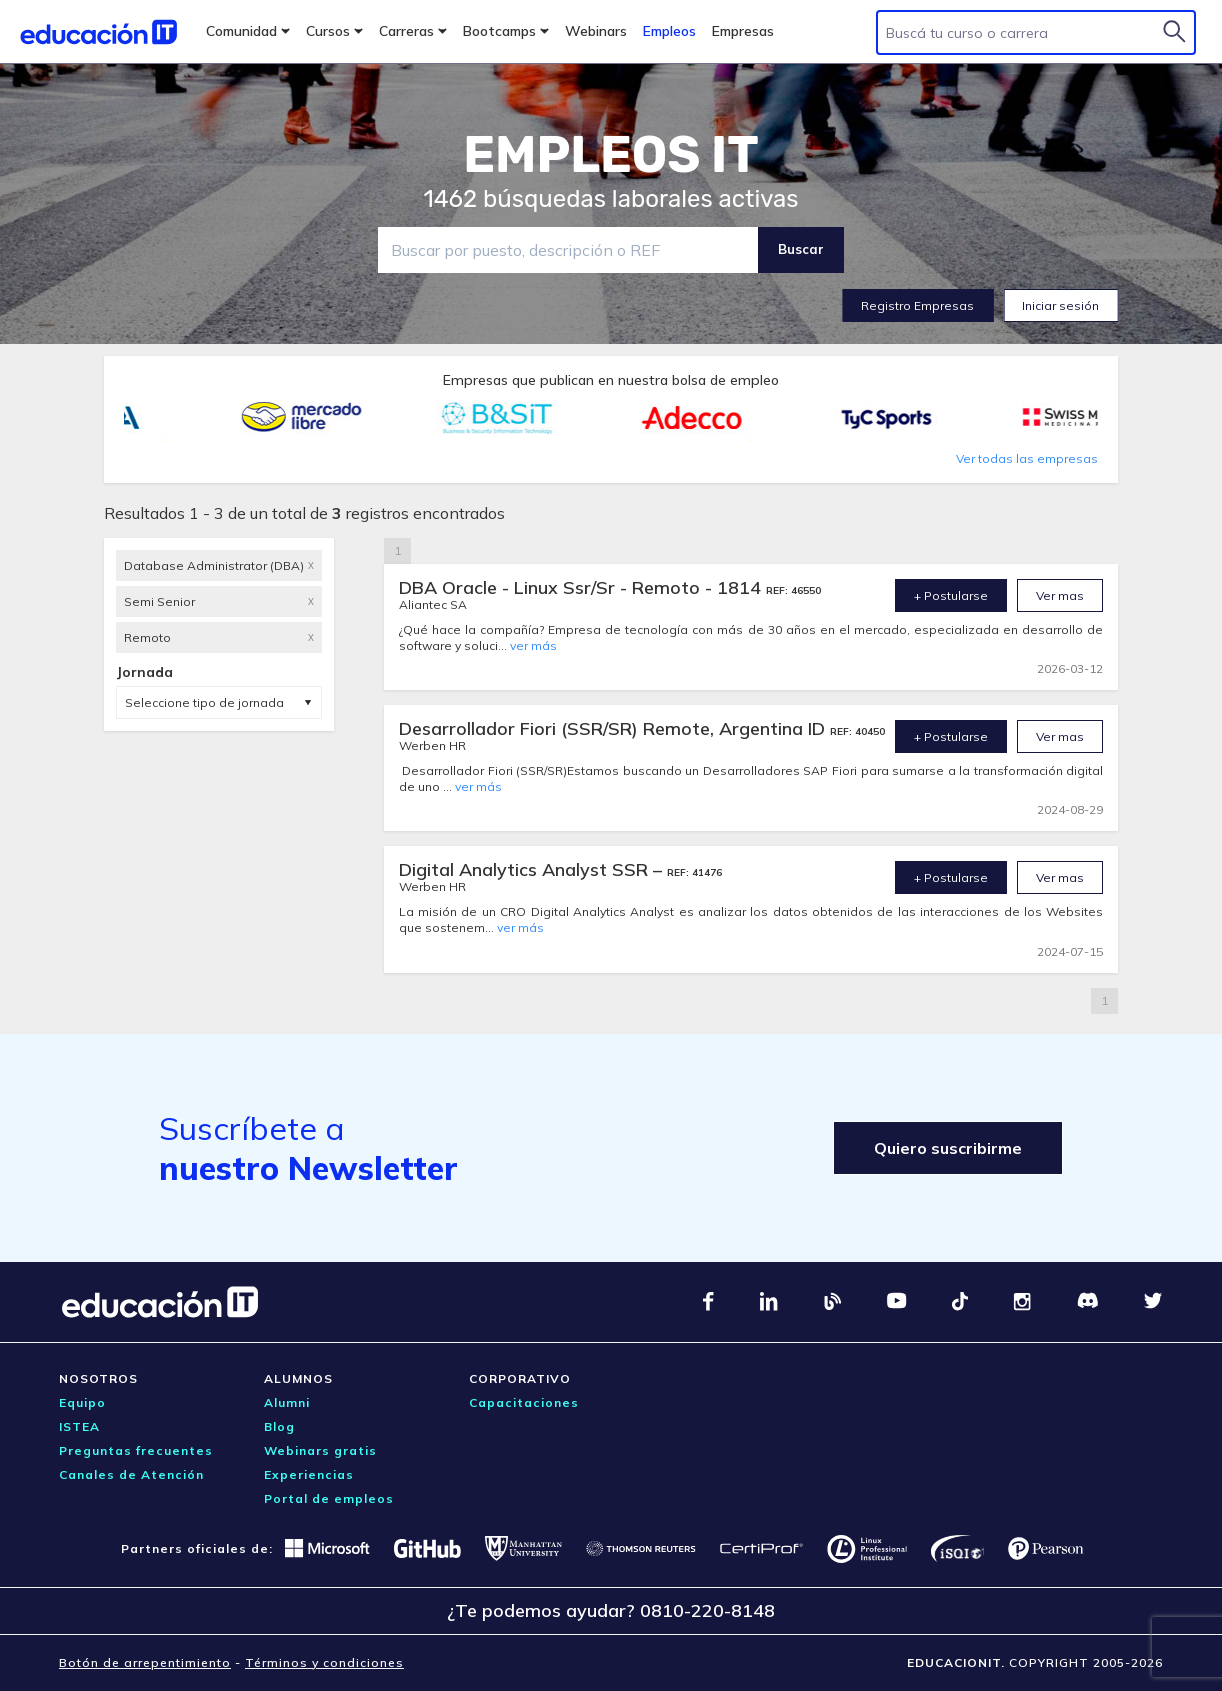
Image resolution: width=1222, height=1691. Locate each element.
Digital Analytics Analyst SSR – (533, 869)
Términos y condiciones (324, 1662)
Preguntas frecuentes (136, 1450)
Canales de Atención (131, 1474)
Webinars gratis (320, 1450)
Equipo (82, 1402)
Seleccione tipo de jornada (204, 702)
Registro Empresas (917, 305)
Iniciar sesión (1060, 305)
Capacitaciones (524, 1402)
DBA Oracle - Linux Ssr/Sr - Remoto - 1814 (582, 587)
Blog (279, 1426)
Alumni (287, 1402)
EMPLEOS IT (611, 155)
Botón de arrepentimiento (145, 1662)
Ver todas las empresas (1027, 458)
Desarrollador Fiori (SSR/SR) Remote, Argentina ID (614, 728)
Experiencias (309, 1474)
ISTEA (79, 1426)
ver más (533, 645)
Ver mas (1060, 595)
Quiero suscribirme (948, 1148)
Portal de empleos (329, 1498)
